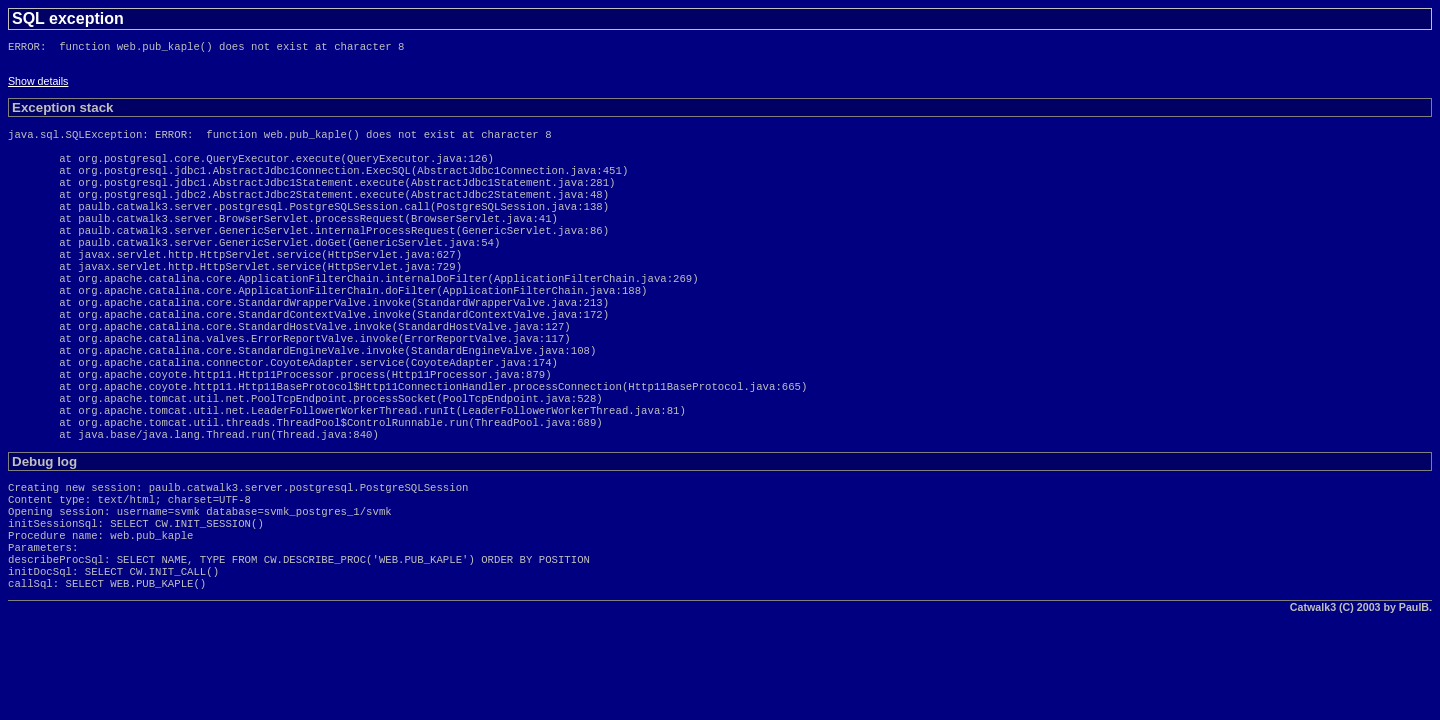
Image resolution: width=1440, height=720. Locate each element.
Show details (38, 85)
